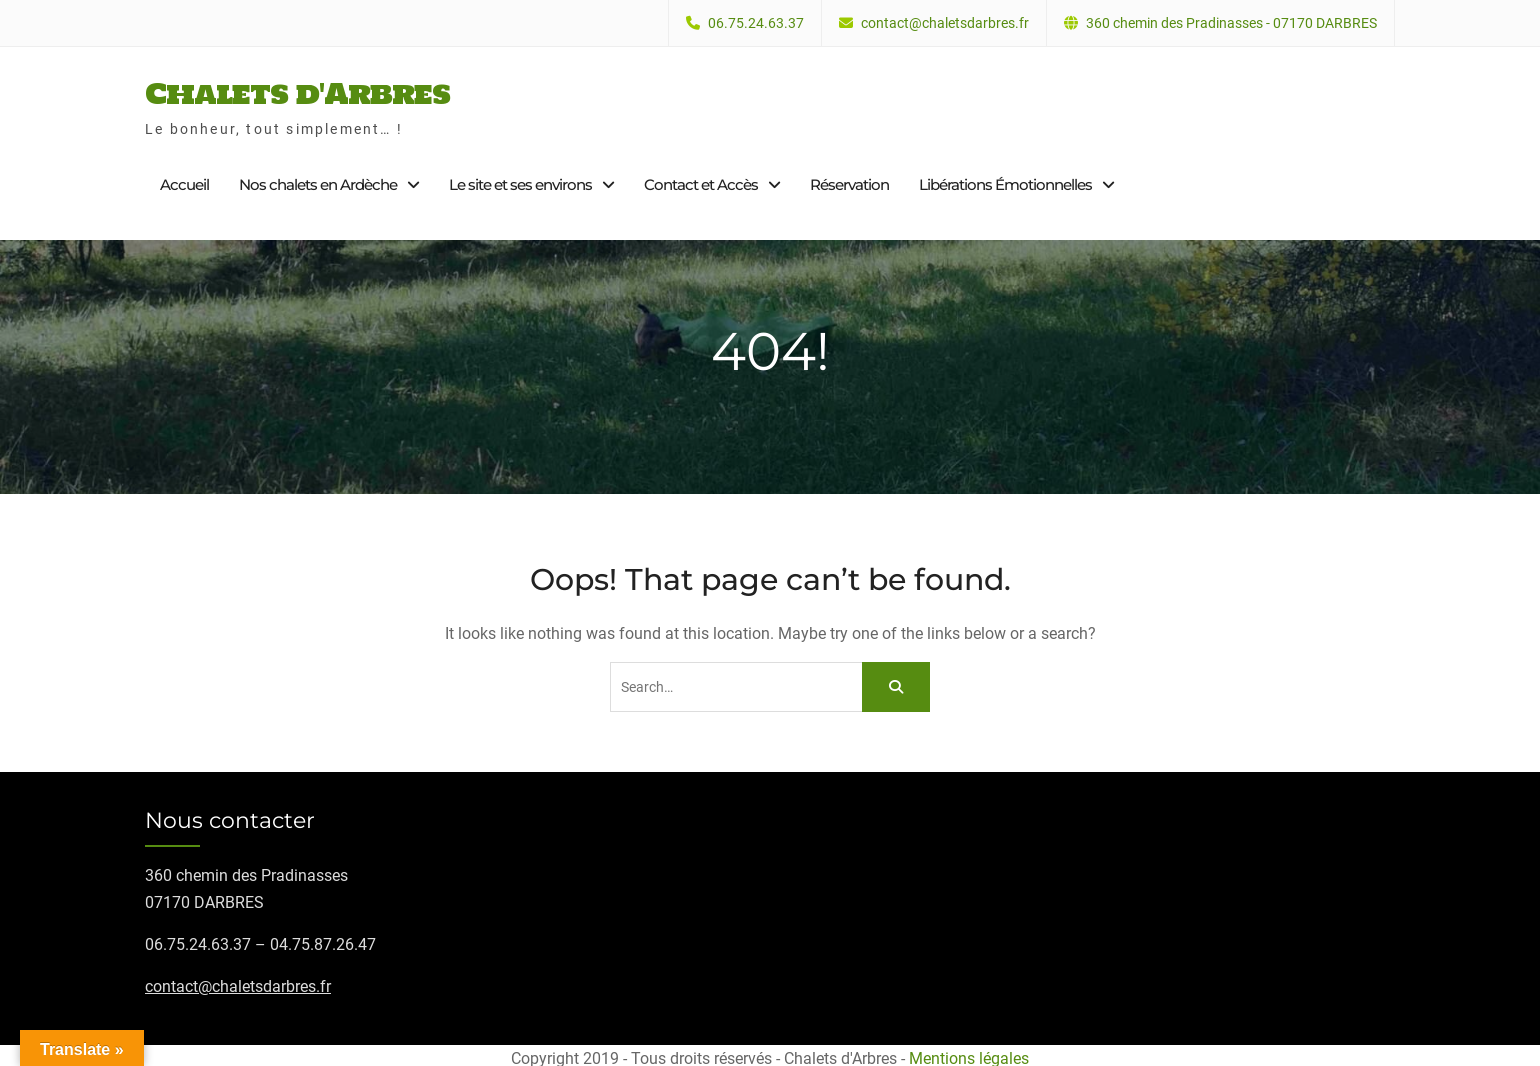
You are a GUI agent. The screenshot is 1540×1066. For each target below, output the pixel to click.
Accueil (184, 181)
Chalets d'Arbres (297, 90)
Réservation (849, 181)
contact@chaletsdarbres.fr (945, 23)
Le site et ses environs (520, 181)
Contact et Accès (701, 181)
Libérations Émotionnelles (1005, 181)
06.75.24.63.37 (756, 23)
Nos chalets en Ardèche (318, 181)
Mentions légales (969, 1052)
